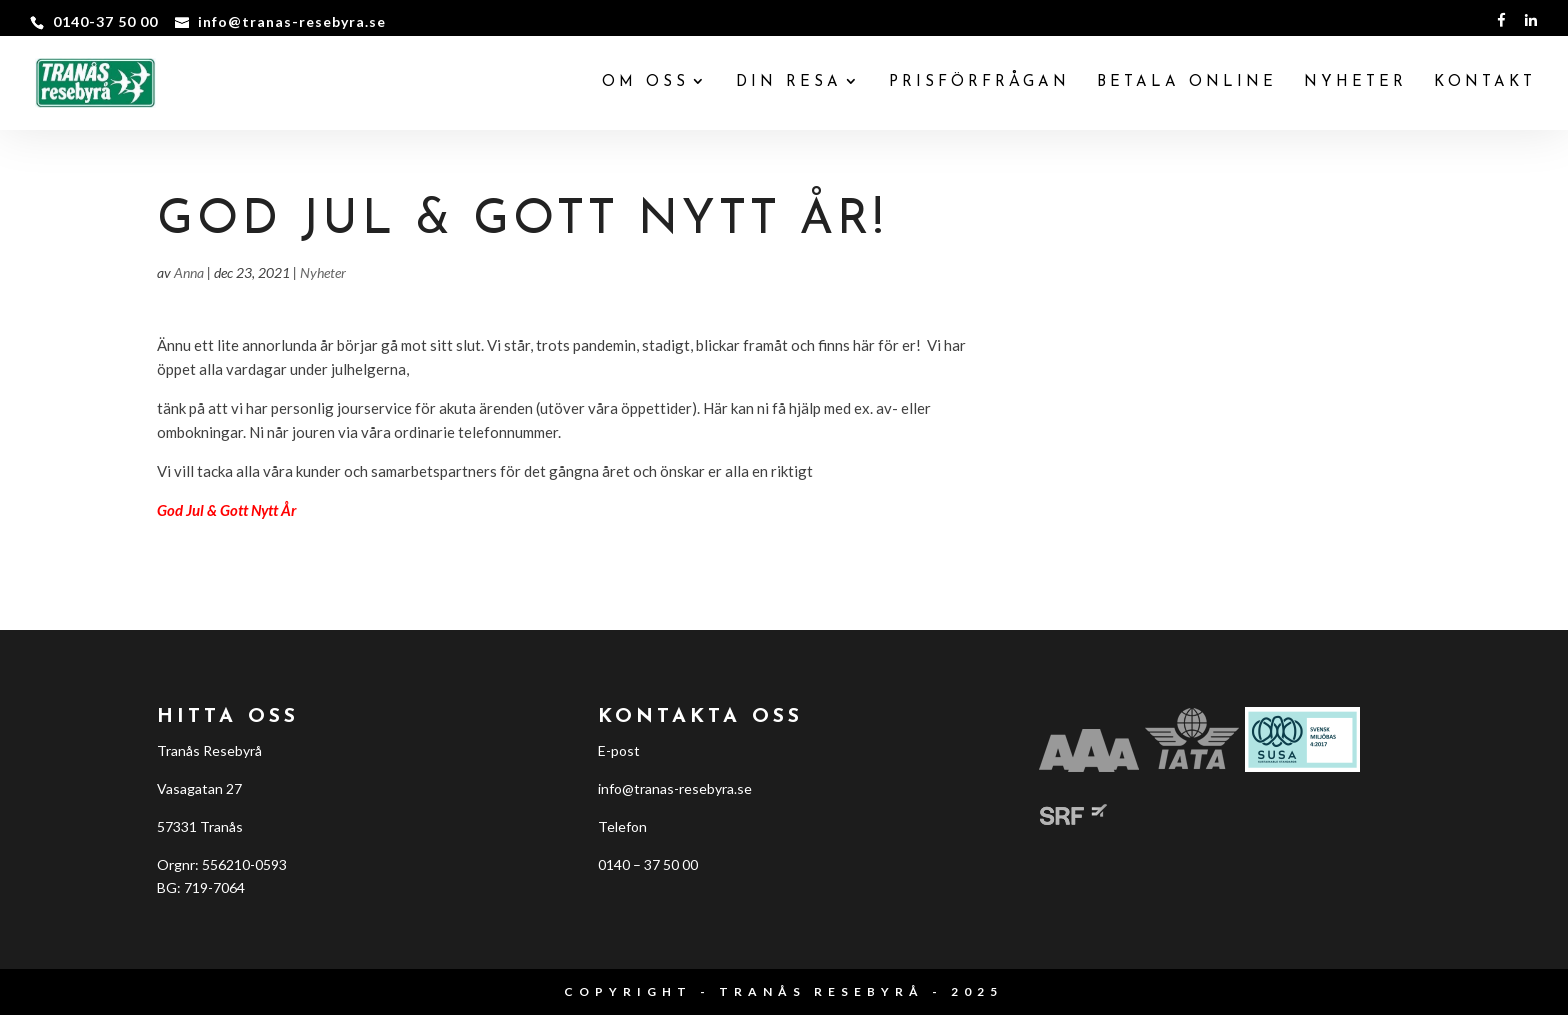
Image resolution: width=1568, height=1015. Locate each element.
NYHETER (1355, 83)
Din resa (789, 83)
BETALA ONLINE (1187, 83)
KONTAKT (1485, 83)
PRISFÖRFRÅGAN (979, 83)
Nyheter (323, 272)
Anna (189, 272)
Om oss (645, 83)
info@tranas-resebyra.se (675, 788)
